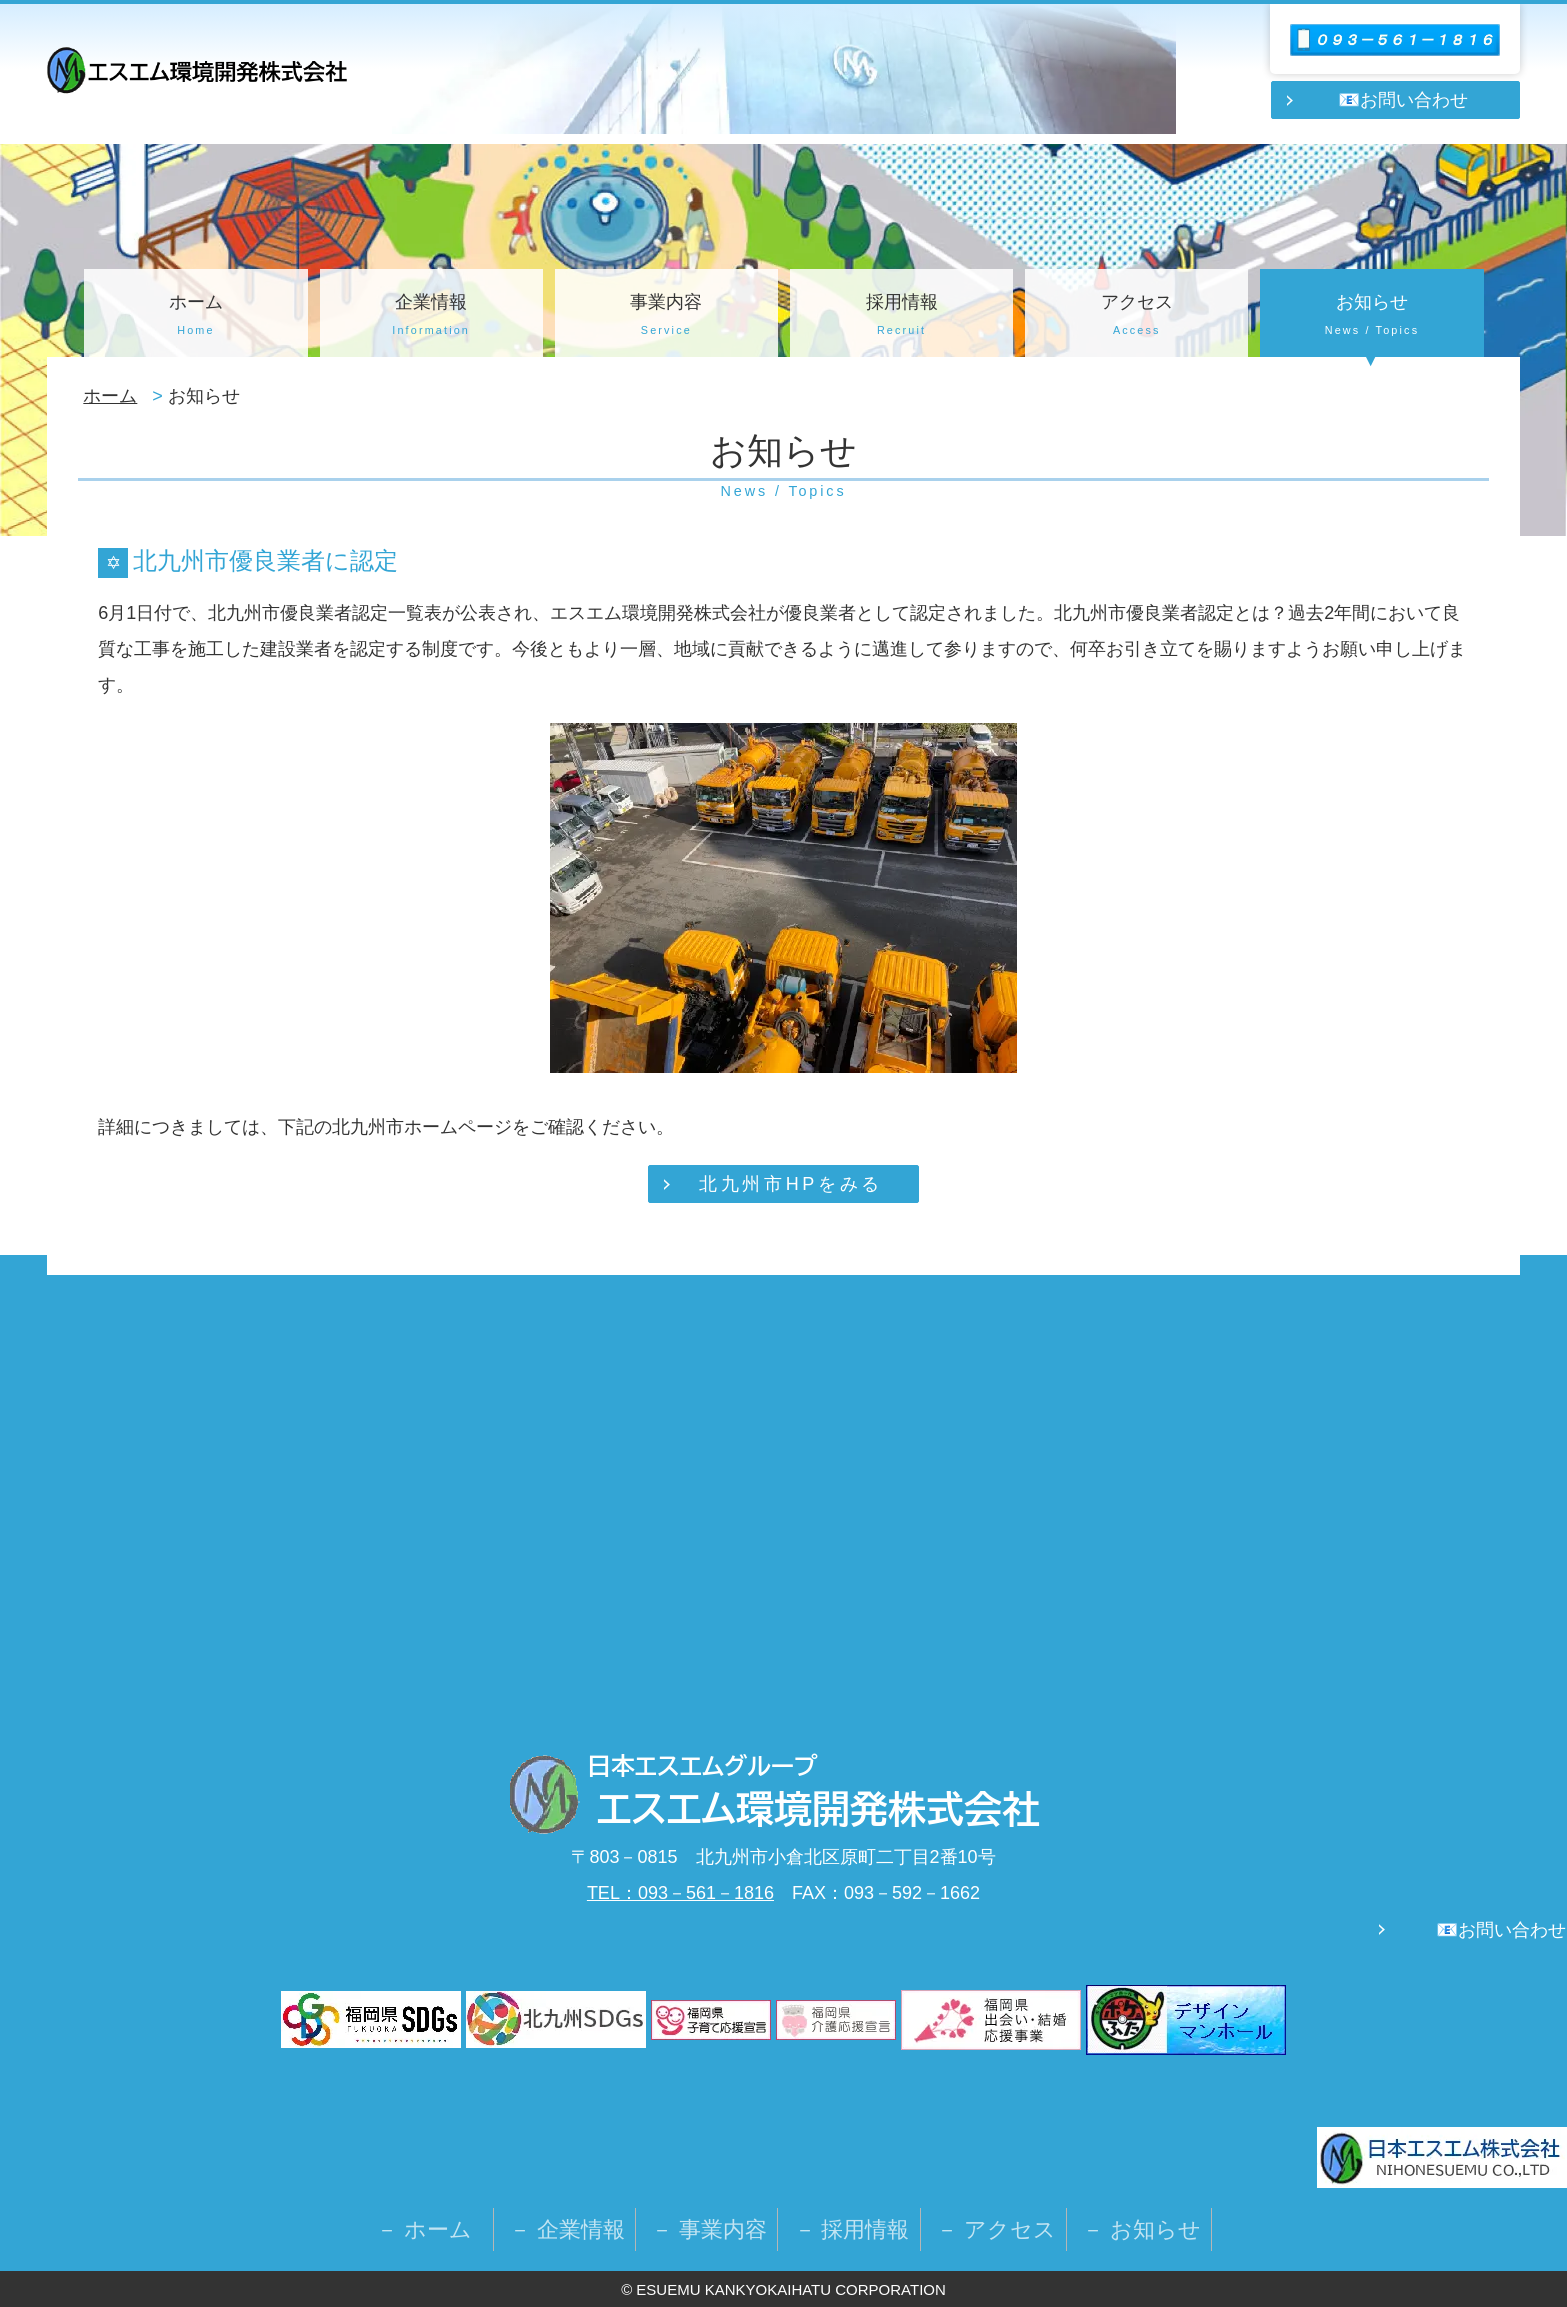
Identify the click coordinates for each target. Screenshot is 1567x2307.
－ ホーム (435, 2229)
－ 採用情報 (852, 2229)
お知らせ (1371, 317)
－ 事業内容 (709, 2229)
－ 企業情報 (567, 2229)
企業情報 (431, 317)
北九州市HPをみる (790, 1184)
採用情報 (901, 317)
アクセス (1136, 317)
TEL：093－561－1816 (680, 1893)
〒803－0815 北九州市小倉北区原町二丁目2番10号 (783, 1857)
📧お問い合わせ (1403, 100)
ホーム (195, 317)
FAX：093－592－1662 (877, 1893)
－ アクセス (996, 2229)
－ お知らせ (1141, 2229)
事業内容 (666, 317)
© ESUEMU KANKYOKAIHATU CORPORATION (783, 2289)
